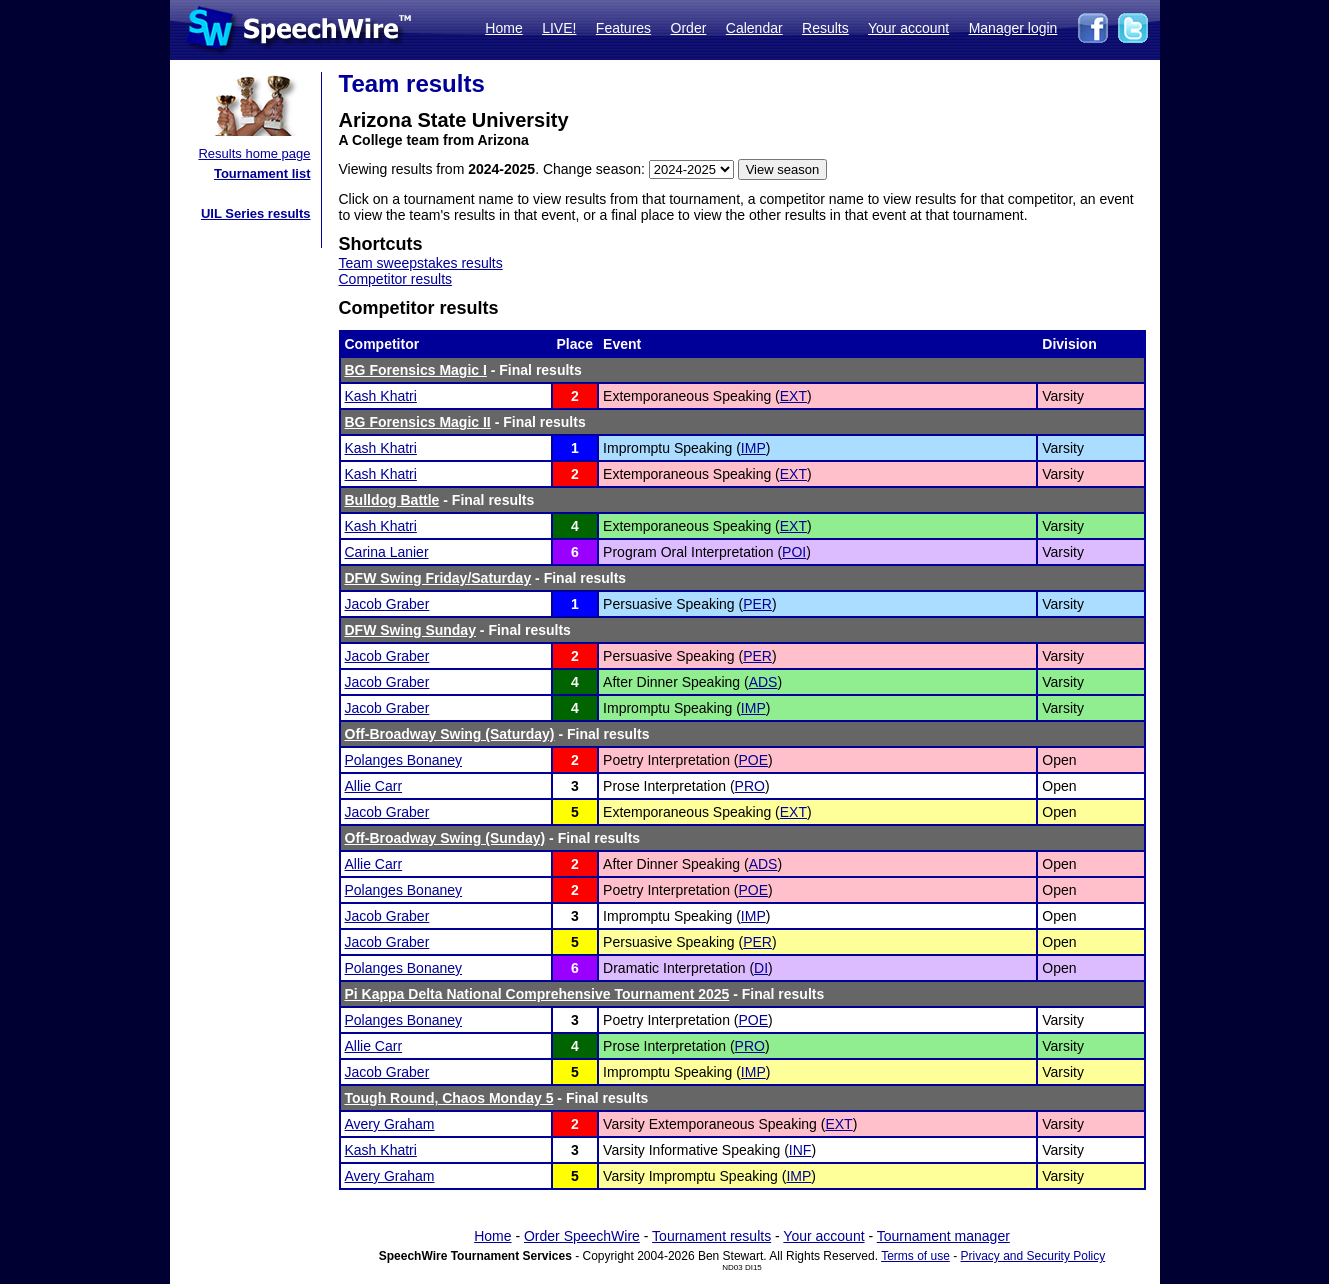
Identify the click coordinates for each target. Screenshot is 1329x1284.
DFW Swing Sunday (410, 630)
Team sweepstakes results (421, 263)
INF (800, 1150)
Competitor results (396, 279)
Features (623, 28)
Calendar (754, 28)
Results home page (254, 153)
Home (503, 28)
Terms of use (915, 1256)
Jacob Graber (387, 604)
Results (825, 28)
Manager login (1013, 28)
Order (689, 28)
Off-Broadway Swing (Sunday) (445, 838)
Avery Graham (390, 1124)
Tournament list (262, 173)
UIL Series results (256, 213)
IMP (753, 448)
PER (757, 604)
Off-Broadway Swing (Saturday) (450, 734)
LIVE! (559, 28)
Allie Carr (374, 786)
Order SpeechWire (582, 1236)
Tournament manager (943, 1236)
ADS (763, 682)
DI (761, 968)
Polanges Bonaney (404, 760)
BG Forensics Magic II (418, 422)
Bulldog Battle (392, 500)
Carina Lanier (387, 552)
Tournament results (711, 1236)
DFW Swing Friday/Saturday (438, 578)
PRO (750, 786)
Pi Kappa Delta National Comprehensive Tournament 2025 (537, 994)
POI (794, 552)
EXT (793, 396)
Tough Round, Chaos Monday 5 (449, 1098)
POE (754, 760)
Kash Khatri (381, 396)
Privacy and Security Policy (1033, 1256)
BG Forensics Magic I (416, 370)
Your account (908, 28)
